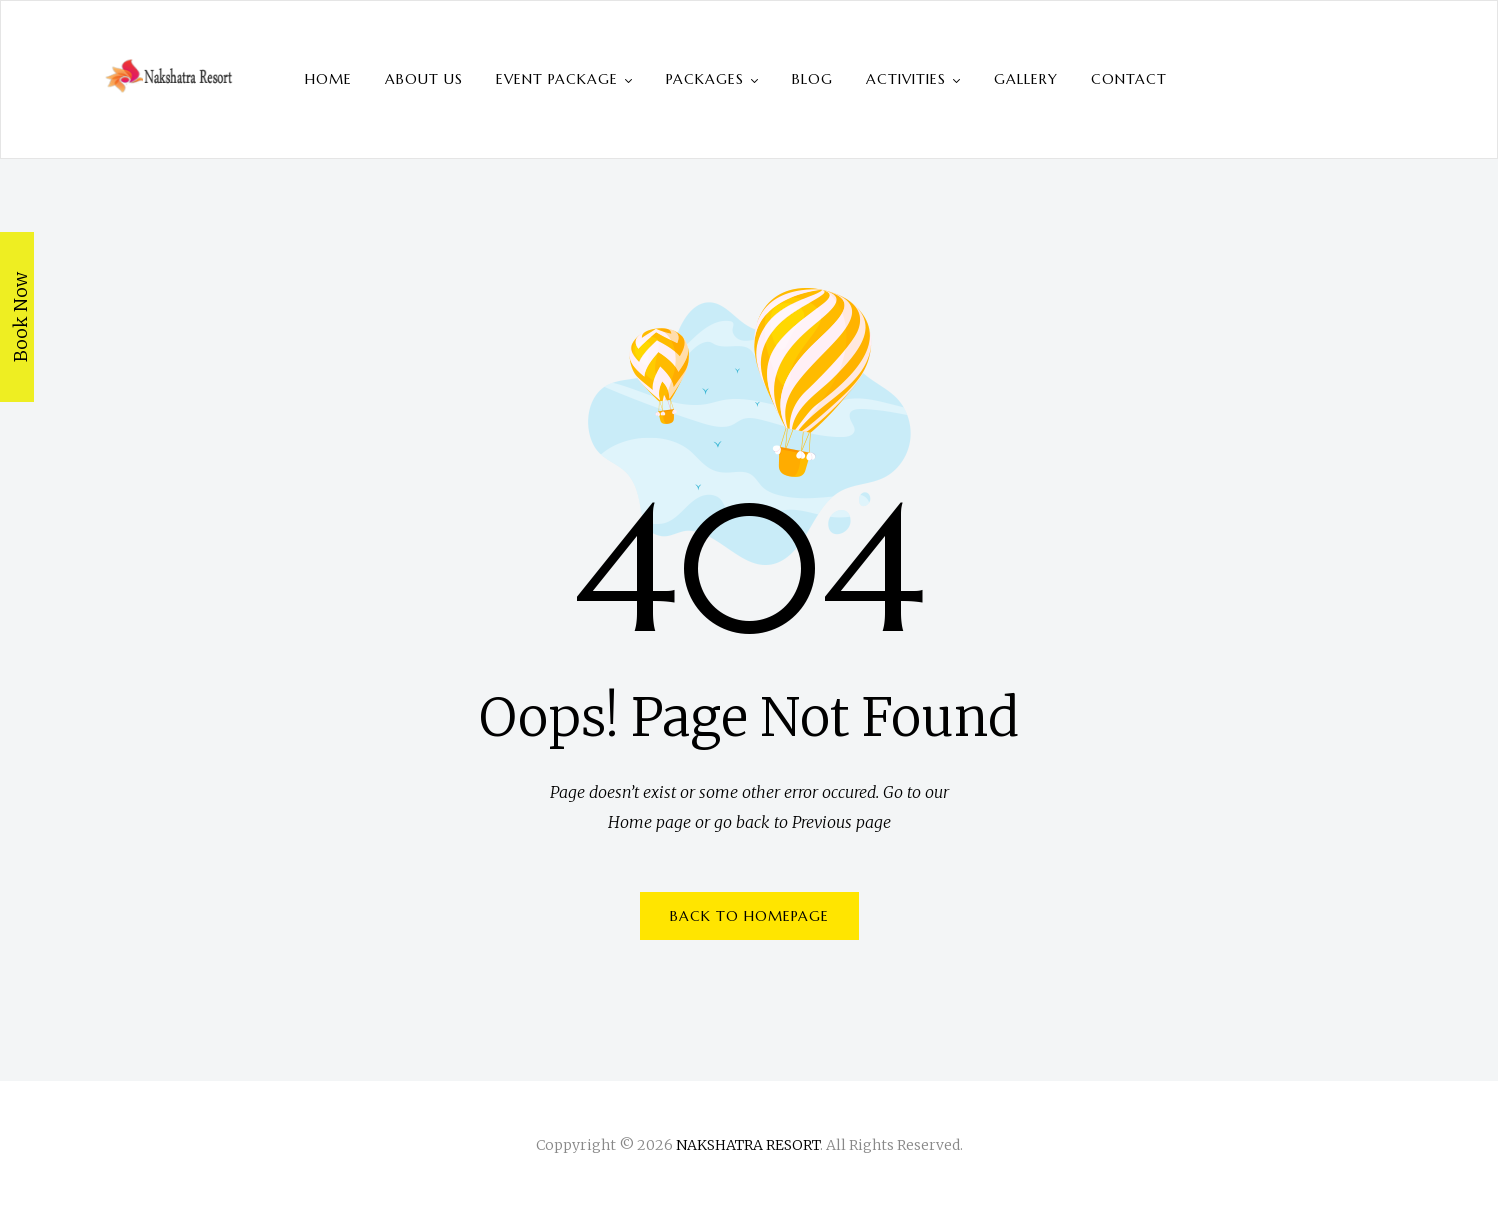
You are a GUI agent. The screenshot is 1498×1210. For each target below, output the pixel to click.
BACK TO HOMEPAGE (749, 916)
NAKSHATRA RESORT (748, 1145)
